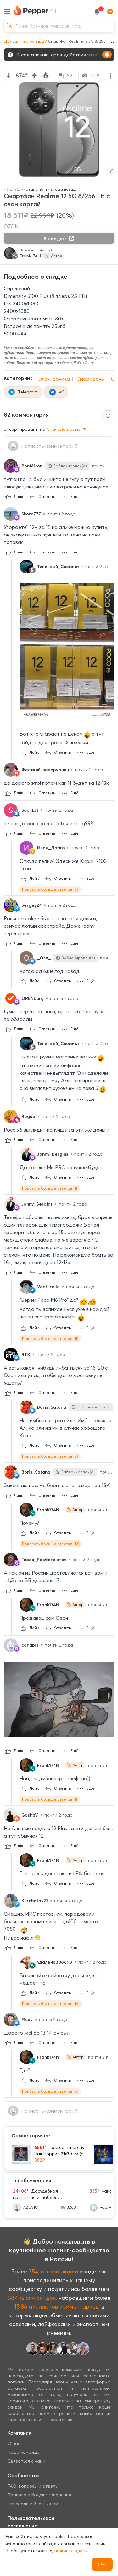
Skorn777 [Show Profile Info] (31, 514)
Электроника (54, 379)
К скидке (59, 238)
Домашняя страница (24, 41)
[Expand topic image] (111, 171)
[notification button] (97, 12)
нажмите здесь (70, 2550)
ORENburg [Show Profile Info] (32, 998)
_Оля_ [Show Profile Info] (44, 958)
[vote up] (34, 75)
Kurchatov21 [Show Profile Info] (34, 1900)
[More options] (110, 75)
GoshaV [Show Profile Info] (29, 1815)
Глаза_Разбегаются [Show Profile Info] (43, 1559)
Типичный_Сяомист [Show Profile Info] (58, 566)
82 (64, 75)
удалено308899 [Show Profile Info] (54, 1962)
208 (90, 75)
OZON (11, 226)
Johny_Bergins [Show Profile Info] (52, 1154)
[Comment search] (108, 415)
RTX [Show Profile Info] (25, 1354)
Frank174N (30, 256)
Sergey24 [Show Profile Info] (31, 905)
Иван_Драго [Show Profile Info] (51, 848)
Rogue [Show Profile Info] (28, 1116)
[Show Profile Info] (11, 466)
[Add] (109, 12)
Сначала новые (67, 429)
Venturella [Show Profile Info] (48, 1287)
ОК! (102, 2564)
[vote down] (8, 75)
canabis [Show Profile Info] (29, 1645)
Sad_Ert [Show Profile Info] (29, 810)
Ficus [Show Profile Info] (26, 2019)
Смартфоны (90, 379)
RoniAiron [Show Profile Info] (31, 466)
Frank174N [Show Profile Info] (48, 1509)
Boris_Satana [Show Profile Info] (51, 1407)
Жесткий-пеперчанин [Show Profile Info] (45, 770)
